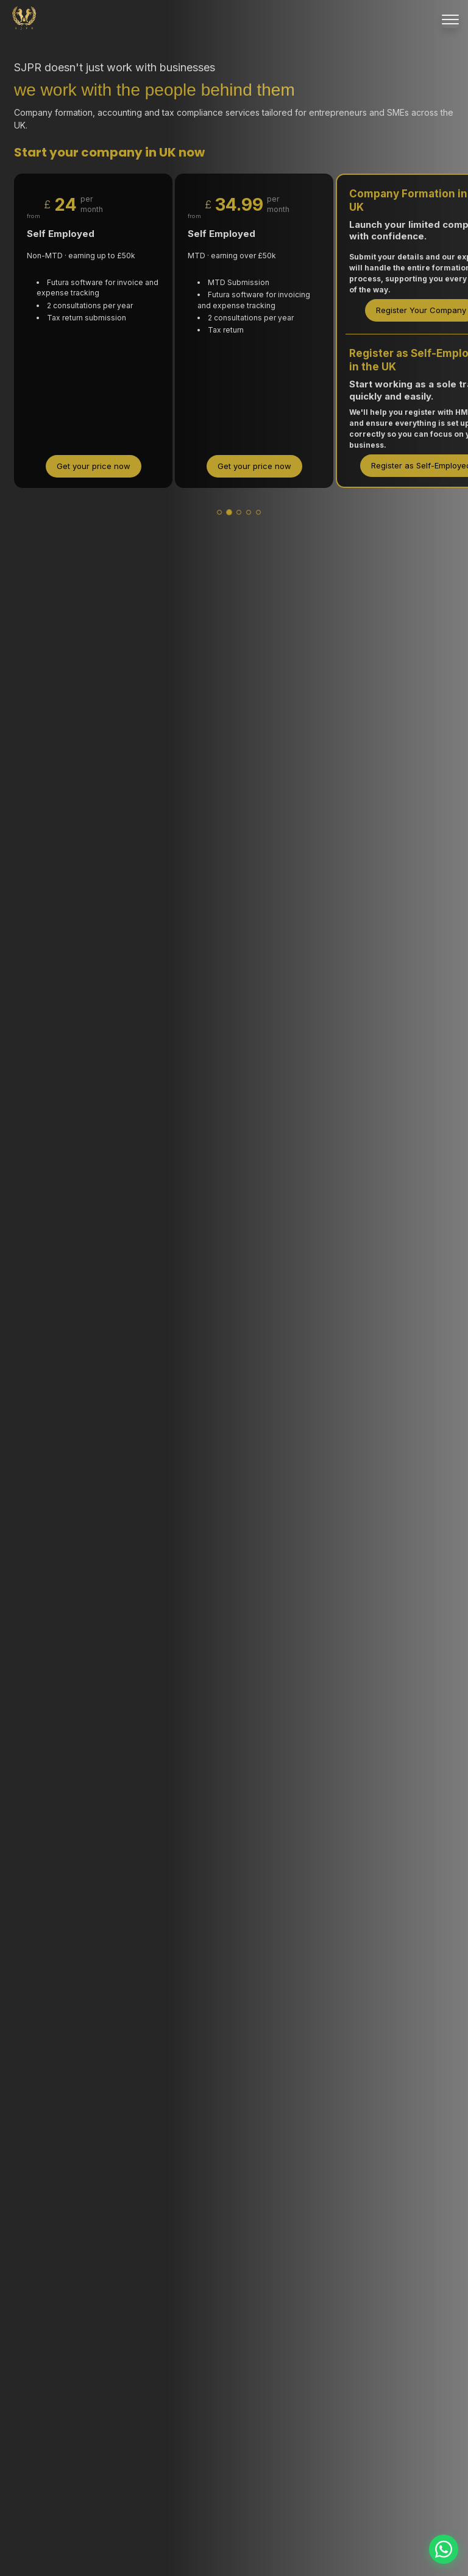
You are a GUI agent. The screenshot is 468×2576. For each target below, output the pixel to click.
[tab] (219, 512)
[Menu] (450, 19)
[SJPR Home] (24, 19)
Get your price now (93, 466)
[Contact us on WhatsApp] (443, 2549)
